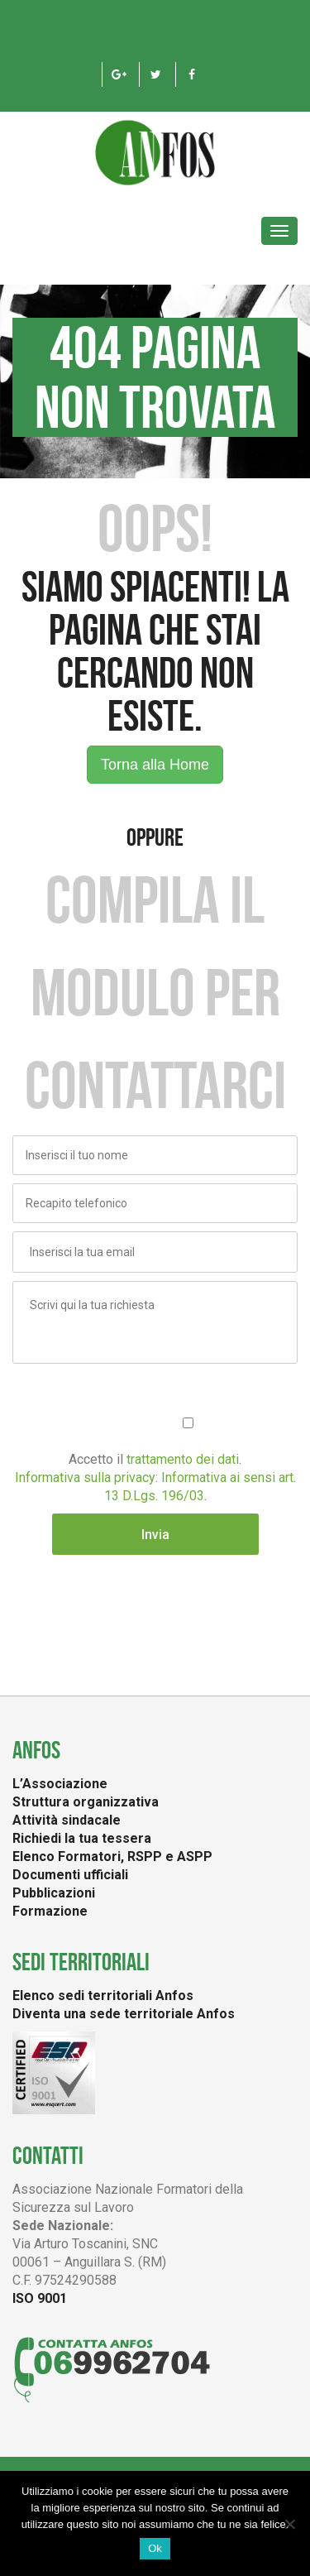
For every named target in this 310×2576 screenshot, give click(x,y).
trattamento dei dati (182, 1459)
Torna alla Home (155, 764)
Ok (155, 2548)
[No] (289, 2524)
